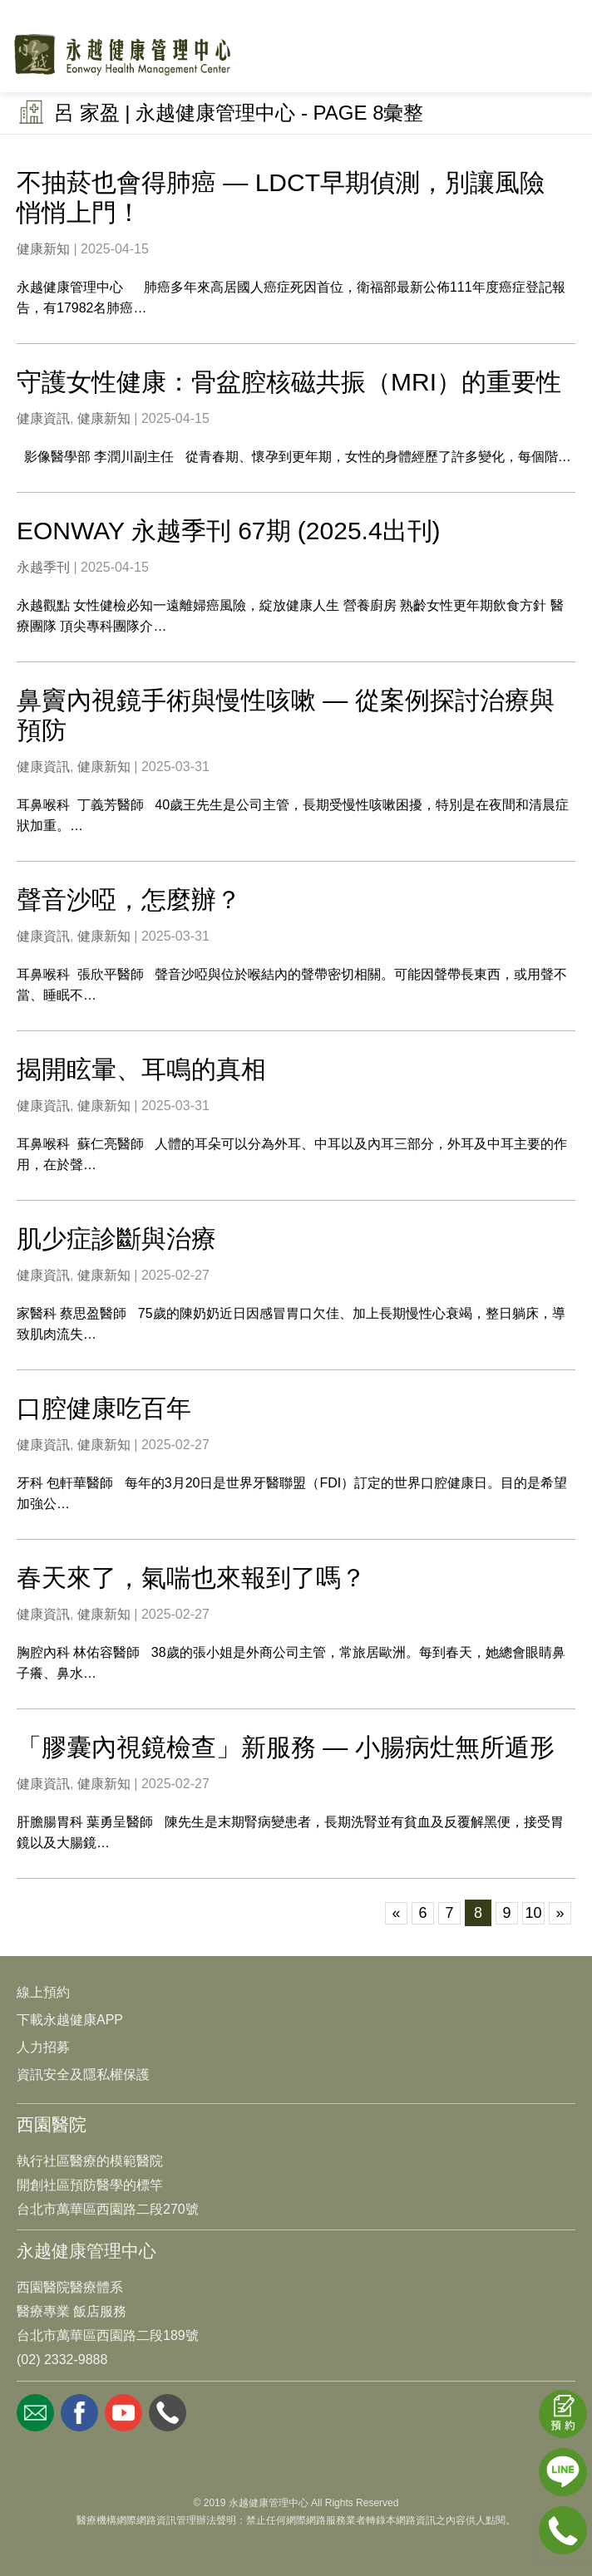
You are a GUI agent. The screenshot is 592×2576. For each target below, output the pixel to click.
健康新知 (43, 249)
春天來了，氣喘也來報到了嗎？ (191, 1577)
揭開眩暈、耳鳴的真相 (141, 1069)
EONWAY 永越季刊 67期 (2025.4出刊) (229, 530)
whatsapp (167, 2412)
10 (533, 1913)
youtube (123, 2412)
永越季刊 (43, 567)
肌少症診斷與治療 (116, 1238)
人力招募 (43, 2047)
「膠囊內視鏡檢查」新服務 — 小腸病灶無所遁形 (286, 1747)
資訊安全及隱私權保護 (83, 2074)
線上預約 (43, 1992)
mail (35, 2412)
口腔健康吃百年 (104, 1408)
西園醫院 (51, 2124)
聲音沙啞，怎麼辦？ (129, 899)
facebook (79, 2412)
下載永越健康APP (70, 2020)
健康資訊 (43, 418)
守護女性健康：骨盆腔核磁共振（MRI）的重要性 (289, 382)
